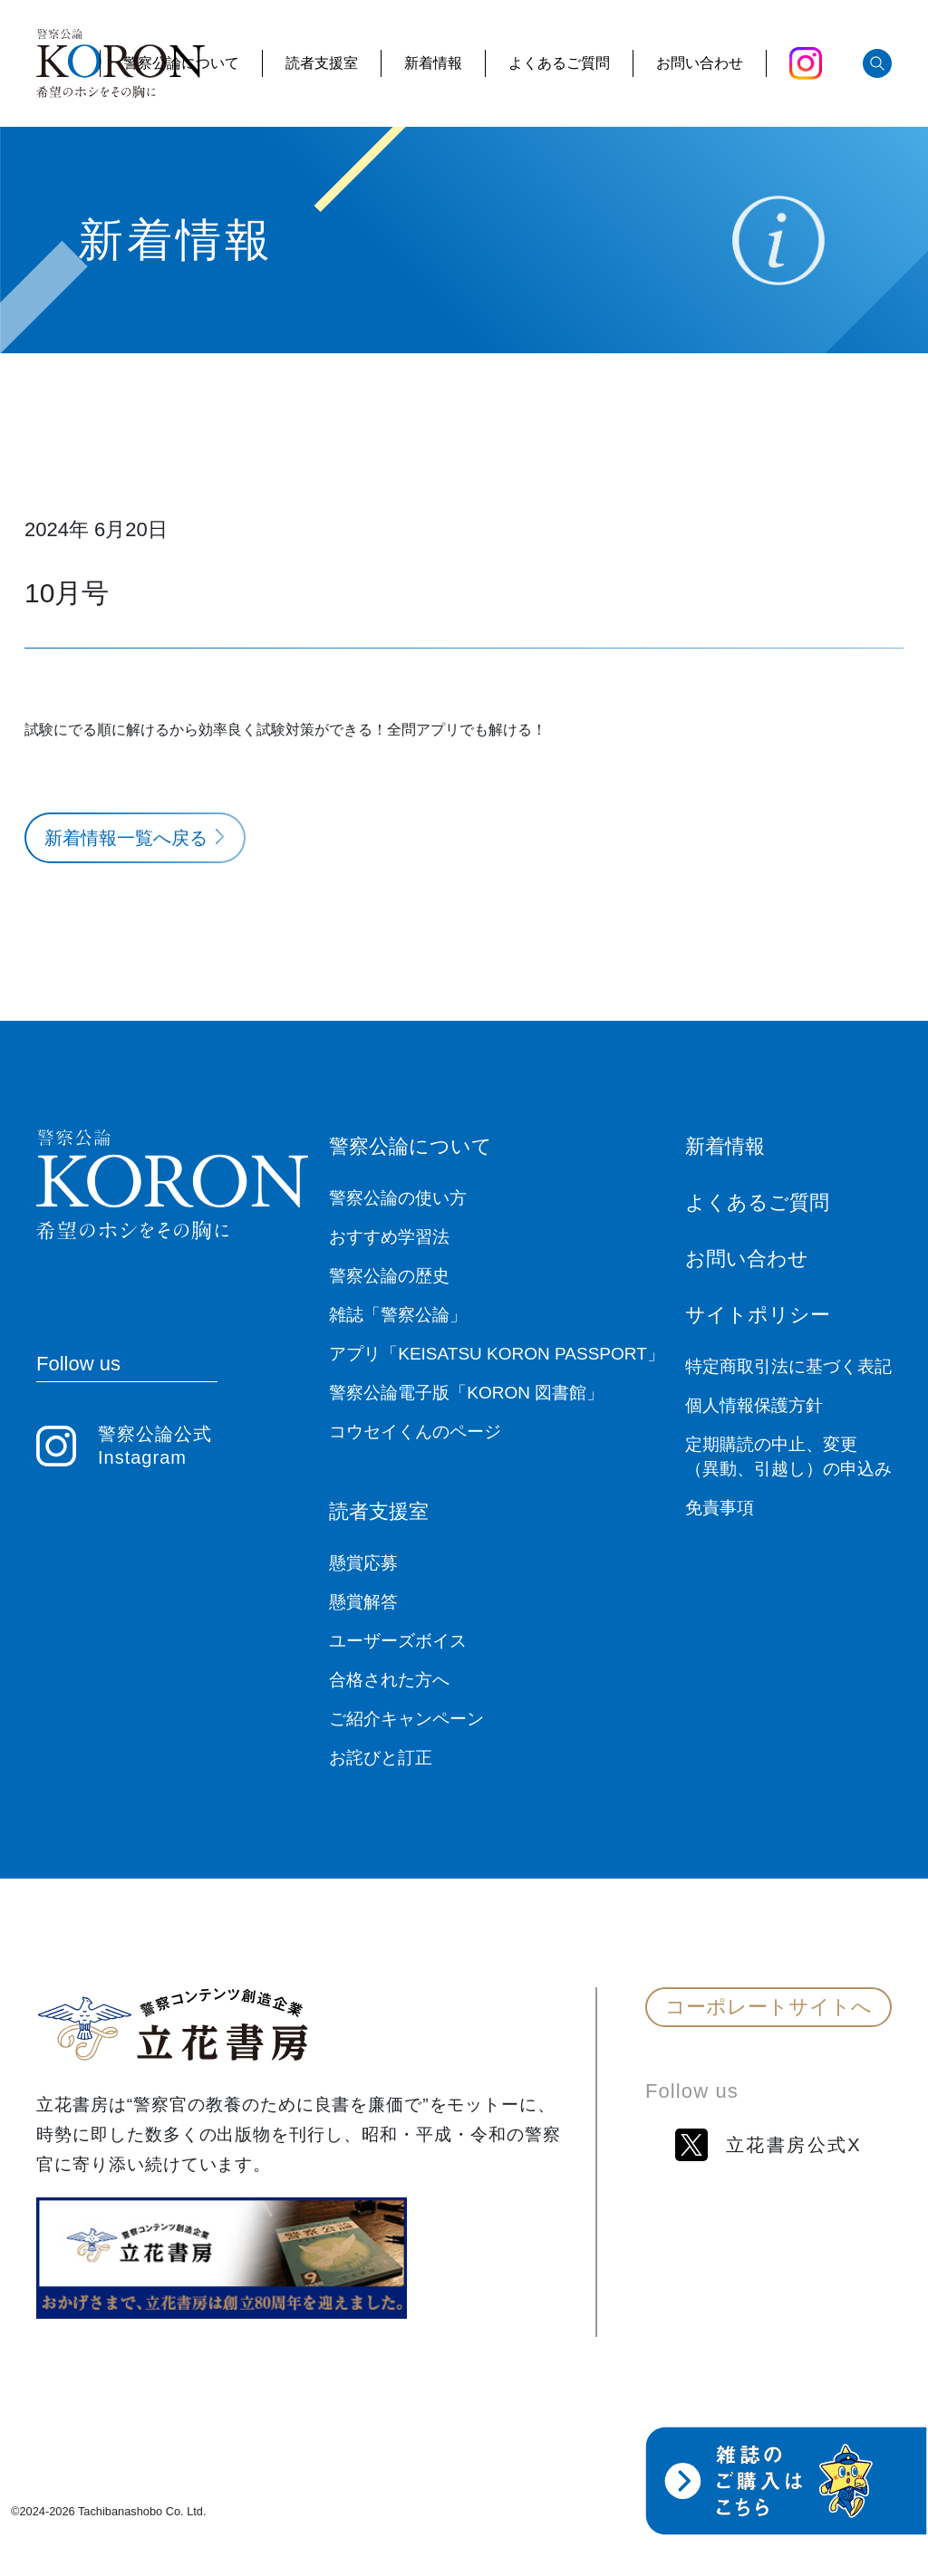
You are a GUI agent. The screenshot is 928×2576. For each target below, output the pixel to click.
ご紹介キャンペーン (406, 1718)
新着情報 (433, 63)
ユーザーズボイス (398, 1640)
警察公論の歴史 (389, 1275)
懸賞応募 (363, 1562)
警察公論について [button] (181, 63)
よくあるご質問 (559, 63)
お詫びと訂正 (380, 1757)
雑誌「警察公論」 (398, 1314)
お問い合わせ (699, 63)
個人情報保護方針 (754, 1405)
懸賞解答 (363, 1601)
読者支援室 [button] (321, 63)
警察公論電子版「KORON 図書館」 (466, 1392)
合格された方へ (389, 1679)
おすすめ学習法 (389, 1236)
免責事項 (719, 1507)
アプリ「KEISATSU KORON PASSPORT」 (496, 1353)
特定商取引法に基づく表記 (788, 1366)
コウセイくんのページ (415, 1431)
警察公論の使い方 (398, 1197)
